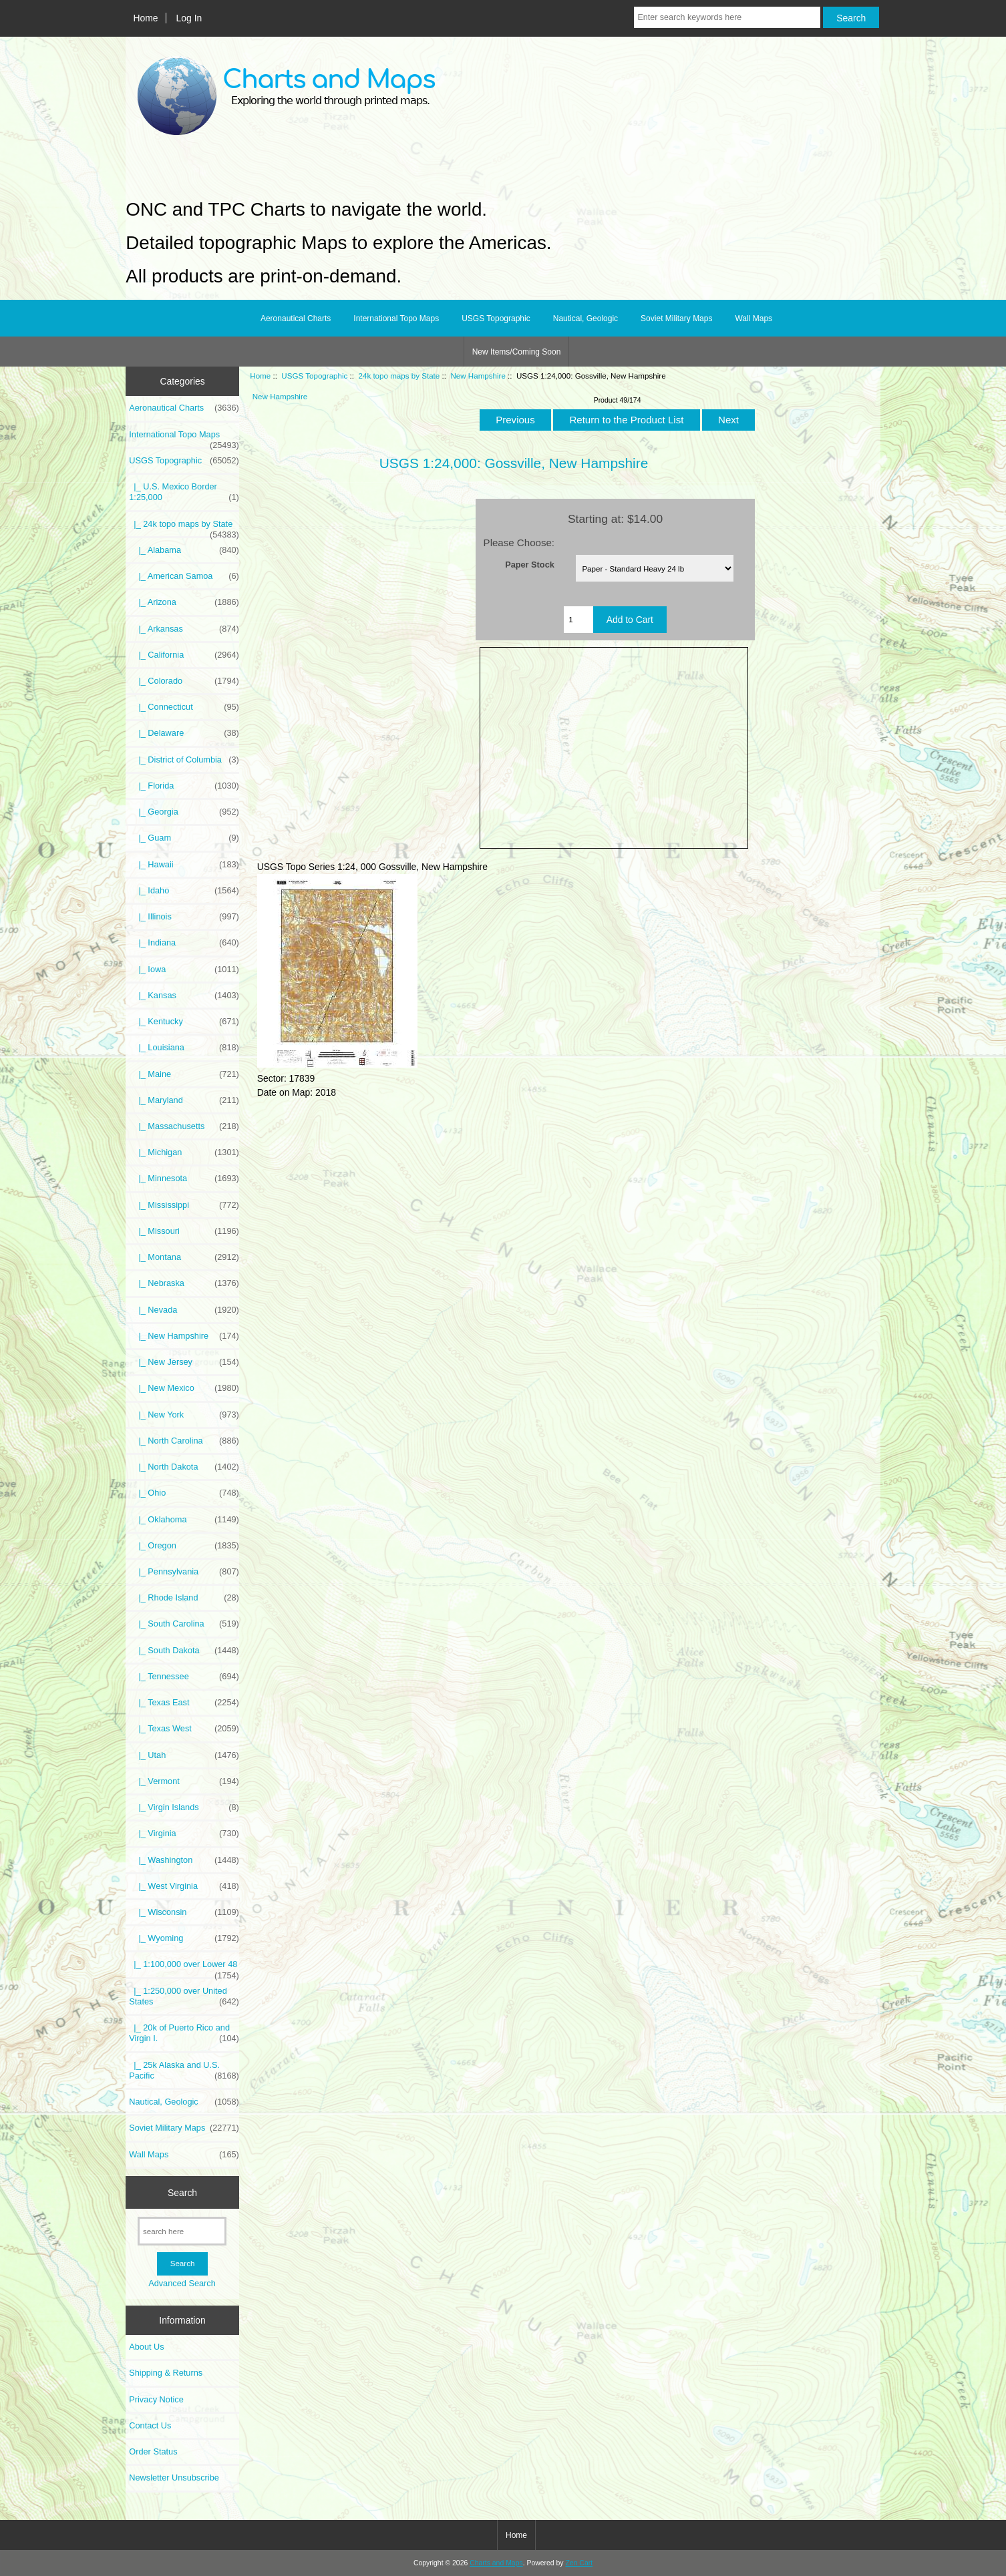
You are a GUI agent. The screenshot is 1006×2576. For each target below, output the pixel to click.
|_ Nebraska (184, 1283)
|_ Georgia (184, 812)
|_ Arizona (184, 602)
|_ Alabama (184, 550)
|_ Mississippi (184, 1205)
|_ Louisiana (184, 1047)
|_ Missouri (184, 1231)
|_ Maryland (184, 1100)
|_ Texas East (184, 1702)
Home (145, 18)
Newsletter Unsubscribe (174, 2478)
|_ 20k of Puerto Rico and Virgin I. (184, 2033)
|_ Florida (184, 786)
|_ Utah (184, 1755)
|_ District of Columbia (184, 760)
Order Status (153, 2451)
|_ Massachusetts (184, 1126)
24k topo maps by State (399, 375)
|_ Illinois (184, 916)
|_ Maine (184, 1074)
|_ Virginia (184, 1833)
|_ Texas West (184, 1728)
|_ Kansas (184, 995)
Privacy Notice (156, 2399)
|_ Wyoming (184, 1938)
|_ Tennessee (184, 1676)
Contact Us (150, 2425)
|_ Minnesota (184, 1178)
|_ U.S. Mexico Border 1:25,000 (184, 492)
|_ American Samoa (184, 576)
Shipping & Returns (165, 2373)
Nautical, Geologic (585, 318)
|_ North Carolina (184, 1441)
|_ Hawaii (184, 864)
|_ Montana (184, 1257)
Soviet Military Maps (676, 318)
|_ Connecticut (184, 707)
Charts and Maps (496, 2563)
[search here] (182, 2231)
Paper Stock (529, 564)
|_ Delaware (184, 733)
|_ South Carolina (184, 1624)
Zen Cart (579, 2563)
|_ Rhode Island (184, 1597)
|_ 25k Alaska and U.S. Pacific (184, 2070)
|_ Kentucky (184, 1021)
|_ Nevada (184, 1310)
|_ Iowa (184, 969)
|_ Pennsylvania (184, 1571)
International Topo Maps (396, 318)
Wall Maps (753, 318)
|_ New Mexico (184, 1388)
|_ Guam (184, 838)
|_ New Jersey (184, 1362)
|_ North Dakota (184, 1467)
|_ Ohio (184, 1493)
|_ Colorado (184, 681)
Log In (189, 18)
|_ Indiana (184, 942)
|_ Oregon (184, 1545)
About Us (146, 2347)
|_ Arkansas (184, 629)
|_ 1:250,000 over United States (184, 1996)
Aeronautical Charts (296, 318)
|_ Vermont (184, 1781)
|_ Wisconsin (184, 1912)
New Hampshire (477, 375)
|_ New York (184, 1415)
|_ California (184, 655)
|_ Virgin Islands (184, 1807)
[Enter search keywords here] (727, 17)
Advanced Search (182, 2283)
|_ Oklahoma (184, 1519)
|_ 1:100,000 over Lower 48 (184, 1967)
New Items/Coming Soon (516, 352)
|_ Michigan (184, 1152)
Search (182, 2192)
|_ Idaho (184, 890)
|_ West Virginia (184, 1886)
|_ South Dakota (184, 1650)
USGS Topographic (314, 375)
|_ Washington (184, 1860)
